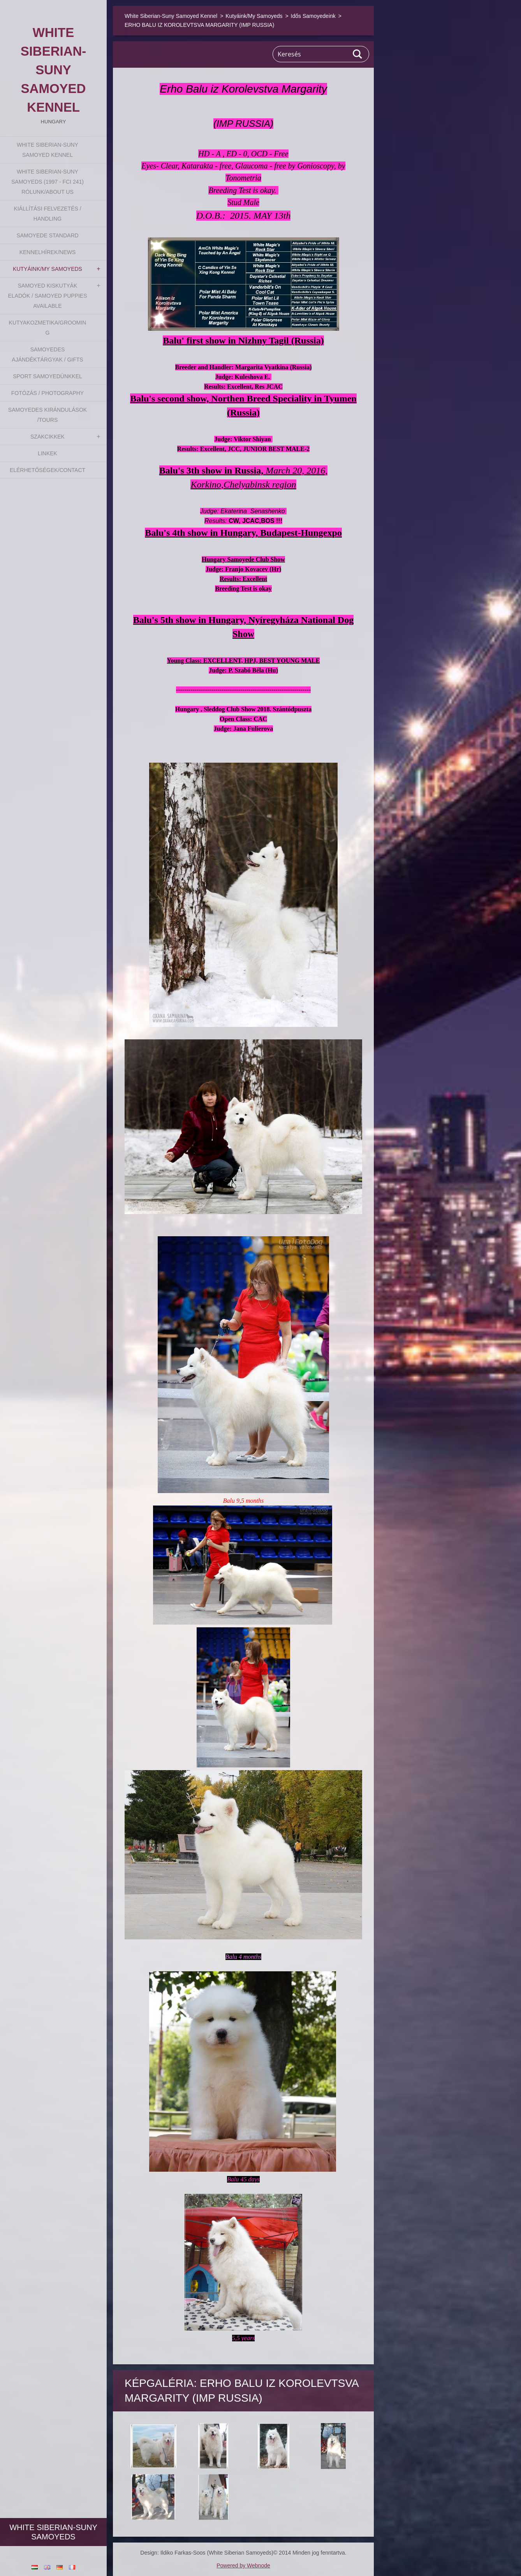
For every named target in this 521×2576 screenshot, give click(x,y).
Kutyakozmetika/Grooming (47, 327)
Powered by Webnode (243, 2565)
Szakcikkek (47, 436)
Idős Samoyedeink (313, 16)
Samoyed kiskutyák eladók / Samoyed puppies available (47, 296)
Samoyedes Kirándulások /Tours (47, 415)
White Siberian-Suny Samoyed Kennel (47, 150)
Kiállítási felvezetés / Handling (47, 213)
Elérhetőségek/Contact (47, 470)
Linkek (47, 453)
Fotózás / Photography (47, 393)
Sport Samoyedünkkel (47, 376)
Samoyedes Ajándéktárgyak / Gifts (47, 354)
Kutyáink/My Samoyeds (47, 269)
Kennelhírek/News (47, 252)
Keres (358, 54)
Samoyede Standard (47, 235)
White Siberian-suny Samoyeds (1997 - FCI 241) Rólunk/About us (47, 181)
